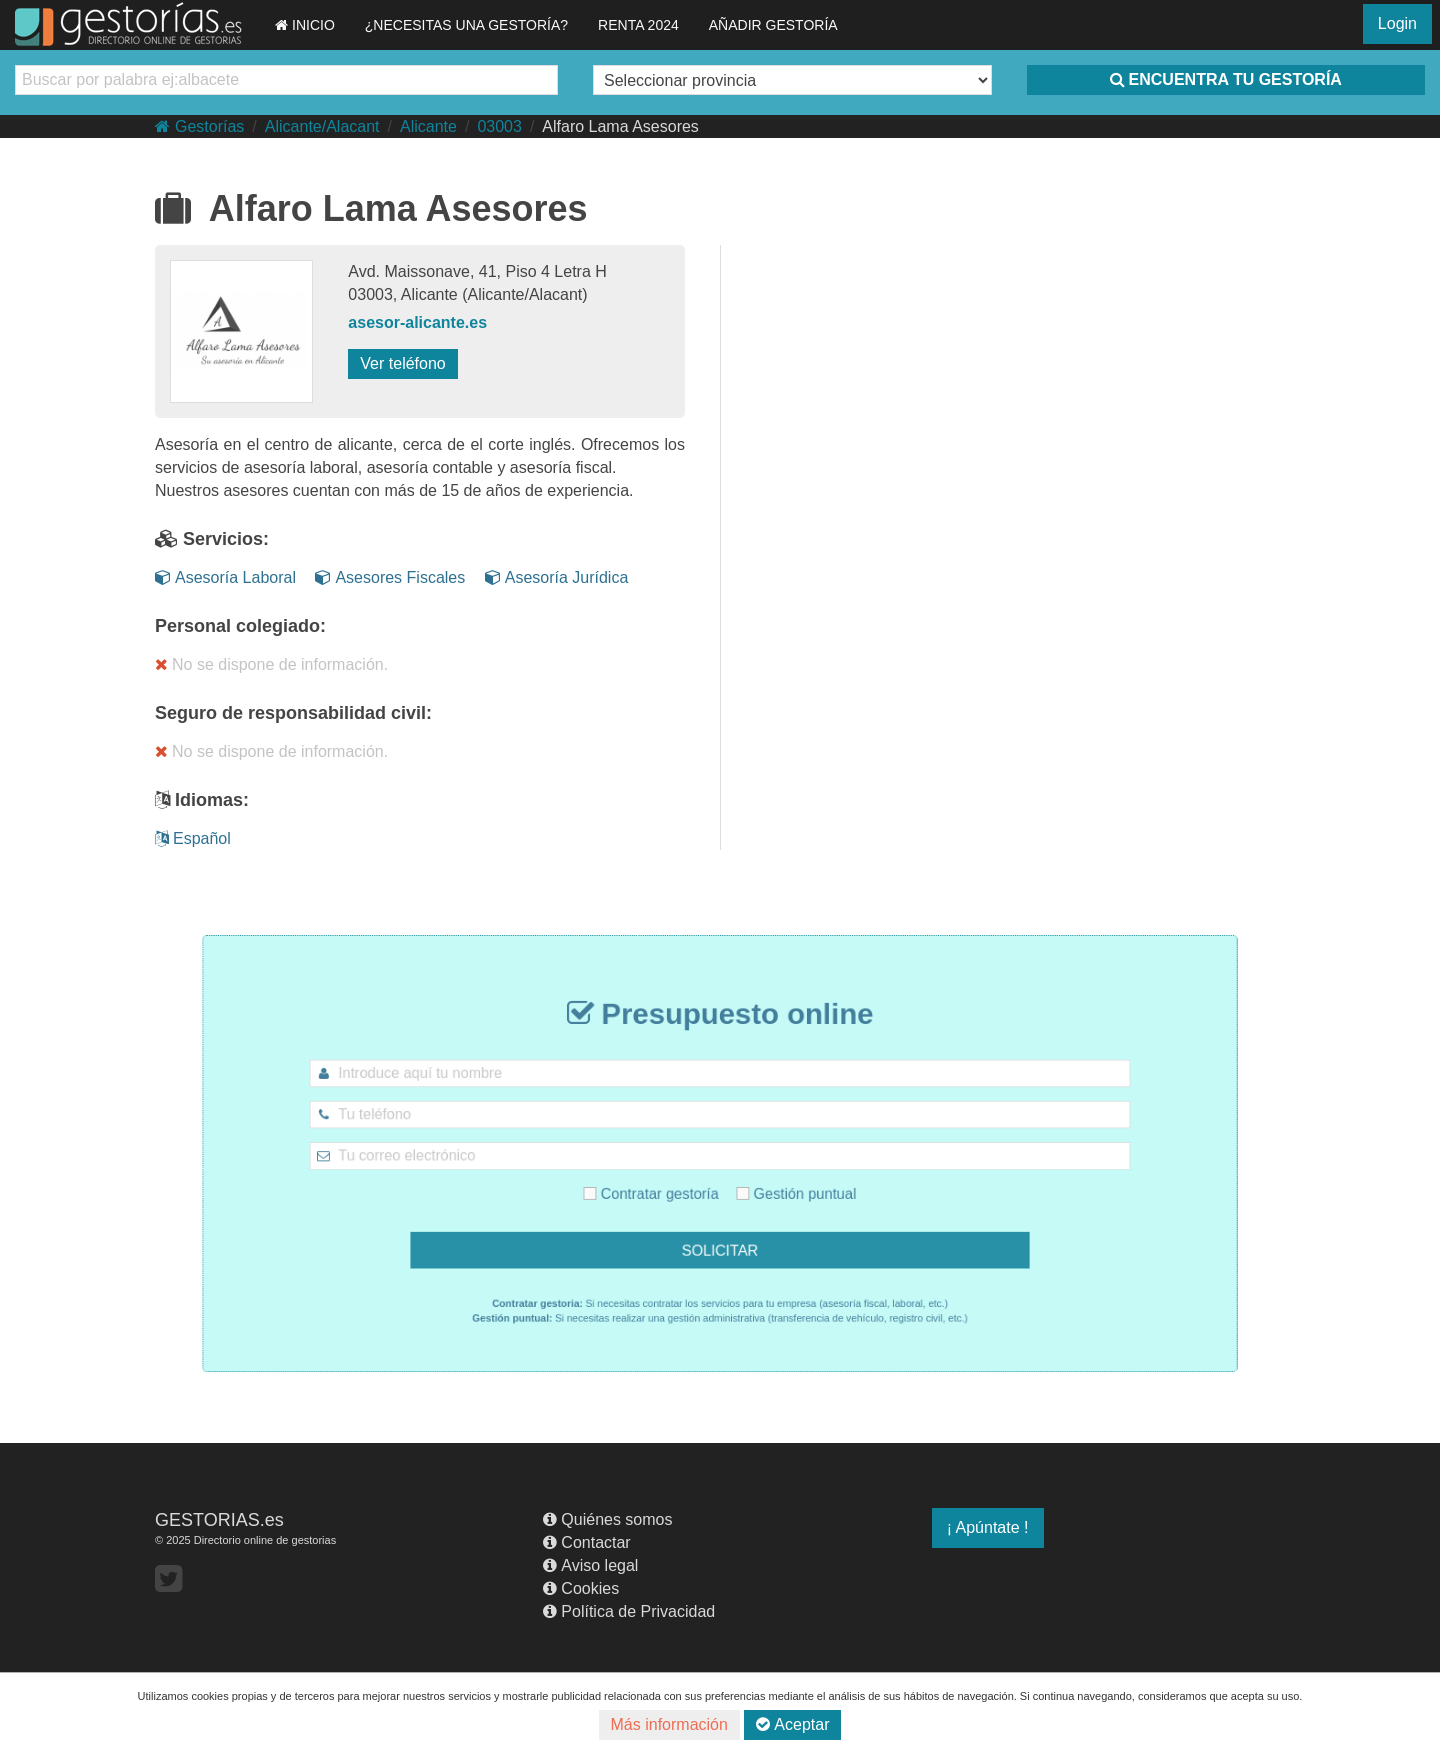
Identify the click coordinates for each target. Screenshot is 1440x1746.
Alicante (428, 126)
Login (1397, 23)
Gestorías (199, 126)
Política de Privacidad (629, 1611)
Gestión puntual (780, 1186)
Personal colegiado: (240, 626)
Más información (669, 1724)
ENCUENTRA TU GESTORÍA (1226, 79)
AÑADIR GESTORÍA (773, 25)
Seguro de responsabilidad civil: (293, 713)
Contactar (586, 1542)
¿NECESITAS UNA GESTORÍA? (466, 25)
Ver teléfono (402, 363)
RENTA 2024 (638, 25)
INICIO (305, 25)
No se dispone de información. (271, 664)
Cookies (581, 1588)
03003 (499, 126)
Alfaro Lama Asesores (620, 126)
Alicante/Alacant (322, 126)
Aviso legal (590, 1565)
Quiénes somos (607, 1519)
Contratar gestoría (666, 1186)
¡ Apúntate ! (988, 1527)
